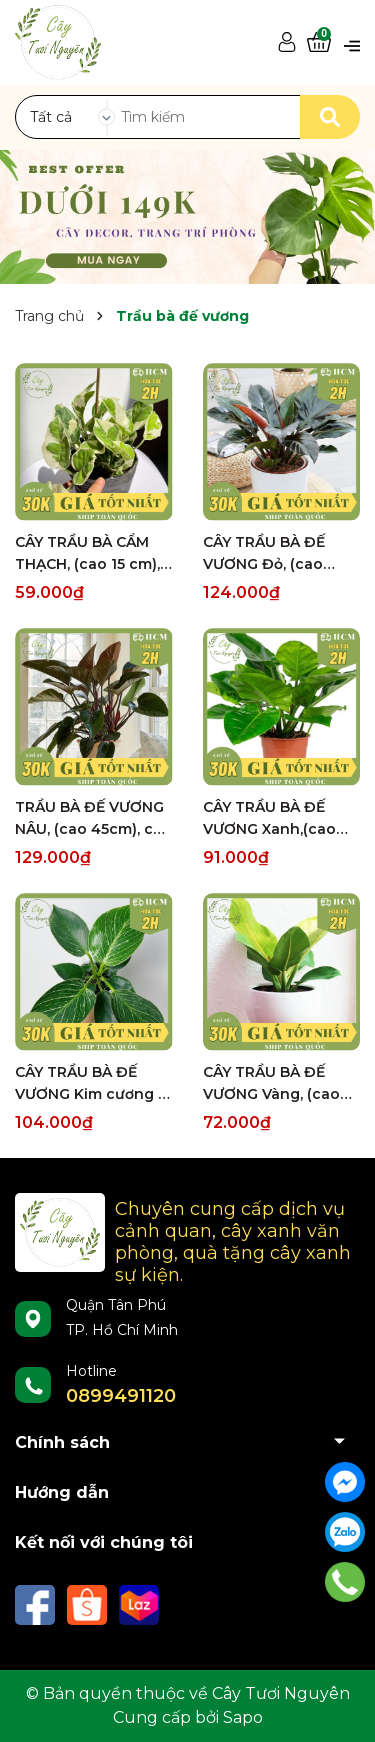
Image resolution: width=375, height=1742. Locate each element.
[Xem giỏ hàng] (319, 42)
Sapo (243, 1717)
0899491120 (121, 1396)
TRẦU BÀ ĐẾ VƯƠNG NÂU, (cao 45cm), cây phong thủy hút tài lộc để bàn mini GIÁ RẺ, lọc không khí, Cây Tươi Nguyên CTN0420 (92, 819)
